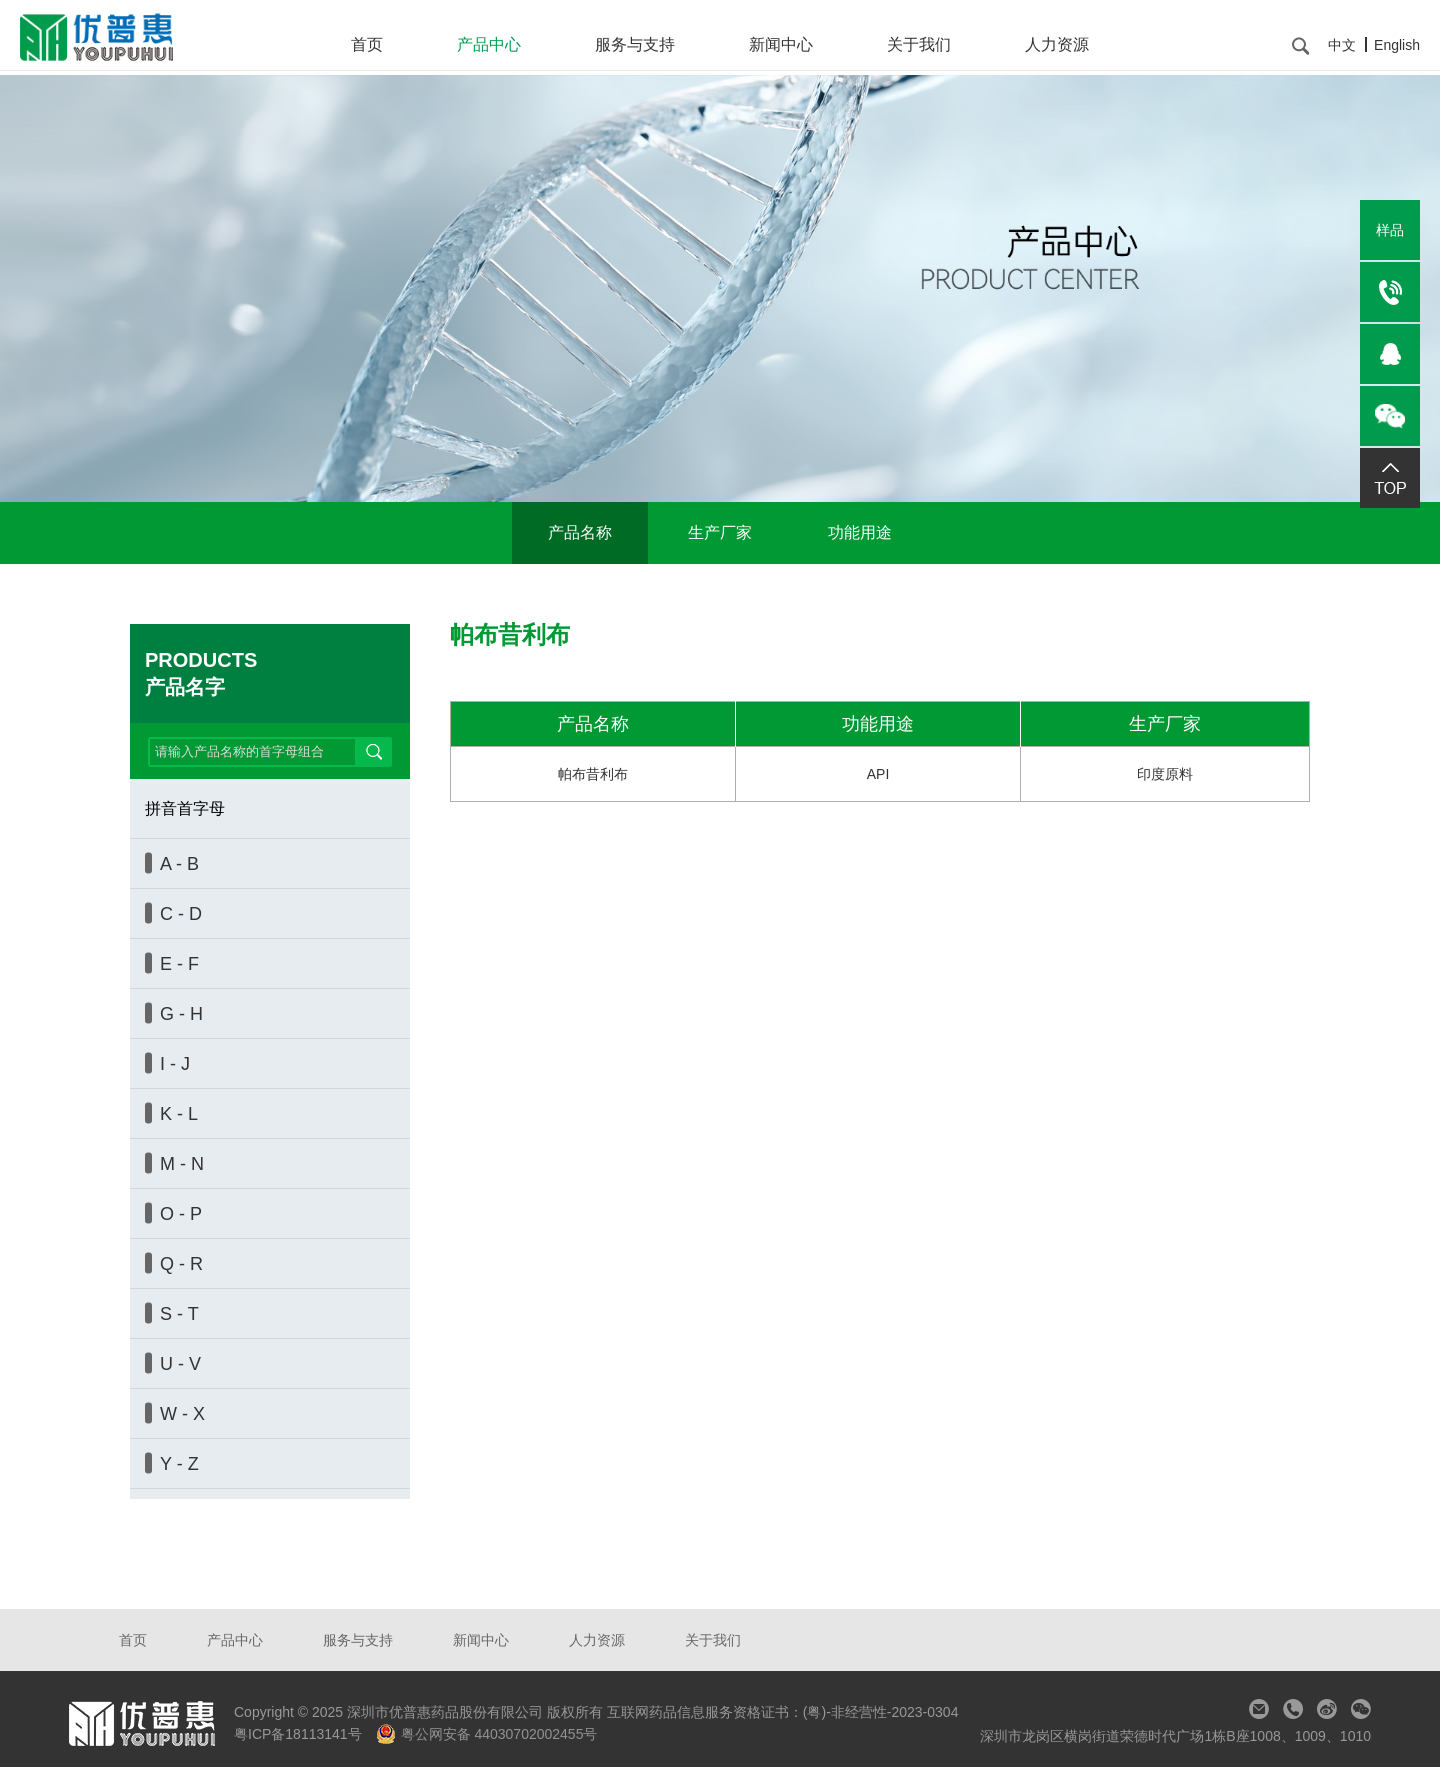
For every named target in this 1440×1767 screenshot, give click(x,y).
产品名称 (580, 532)
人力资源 (1057, 44)
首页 (367, 44)
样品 (1390, 230)
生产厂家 (720, 532)
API (878, 774)
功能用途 (860, 532)
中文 (1342, 45)
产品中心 (489, 44)
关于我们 (919, 44)
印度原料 (1165, 774)
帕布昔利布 (593, 774)
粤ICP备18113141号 (300, 1734)
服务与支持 (635, 44)
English (1397, 45)
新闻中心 (781, 44)
